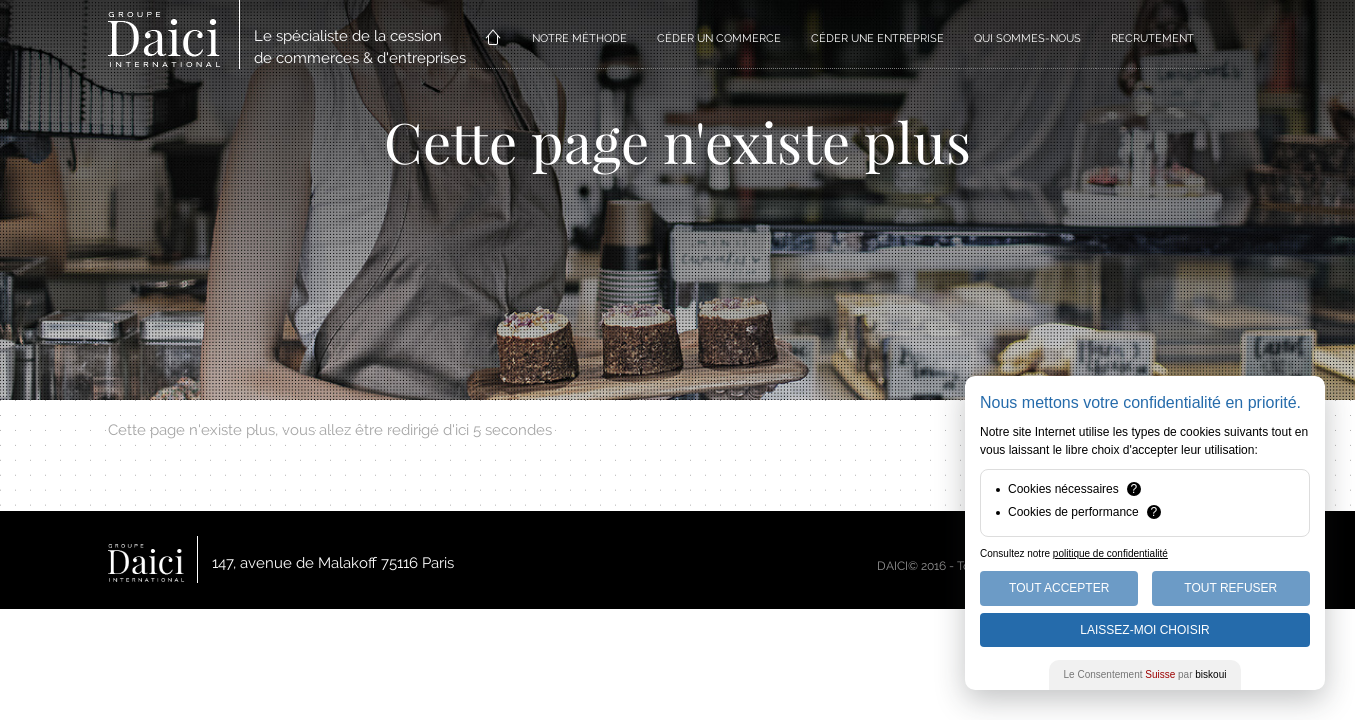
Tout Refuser (1230, 588)
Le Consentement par (1145, 674)
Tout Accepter (1059, 588)
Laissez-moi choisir (1144, 630)
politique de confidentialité (1110, 553)
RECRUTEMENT (1152, 38)
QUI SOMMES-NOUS (1027, 38)
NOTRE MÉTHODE (579, 38)
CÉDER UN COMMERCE (719, 38)
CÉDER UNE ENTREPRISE (877, 38)
